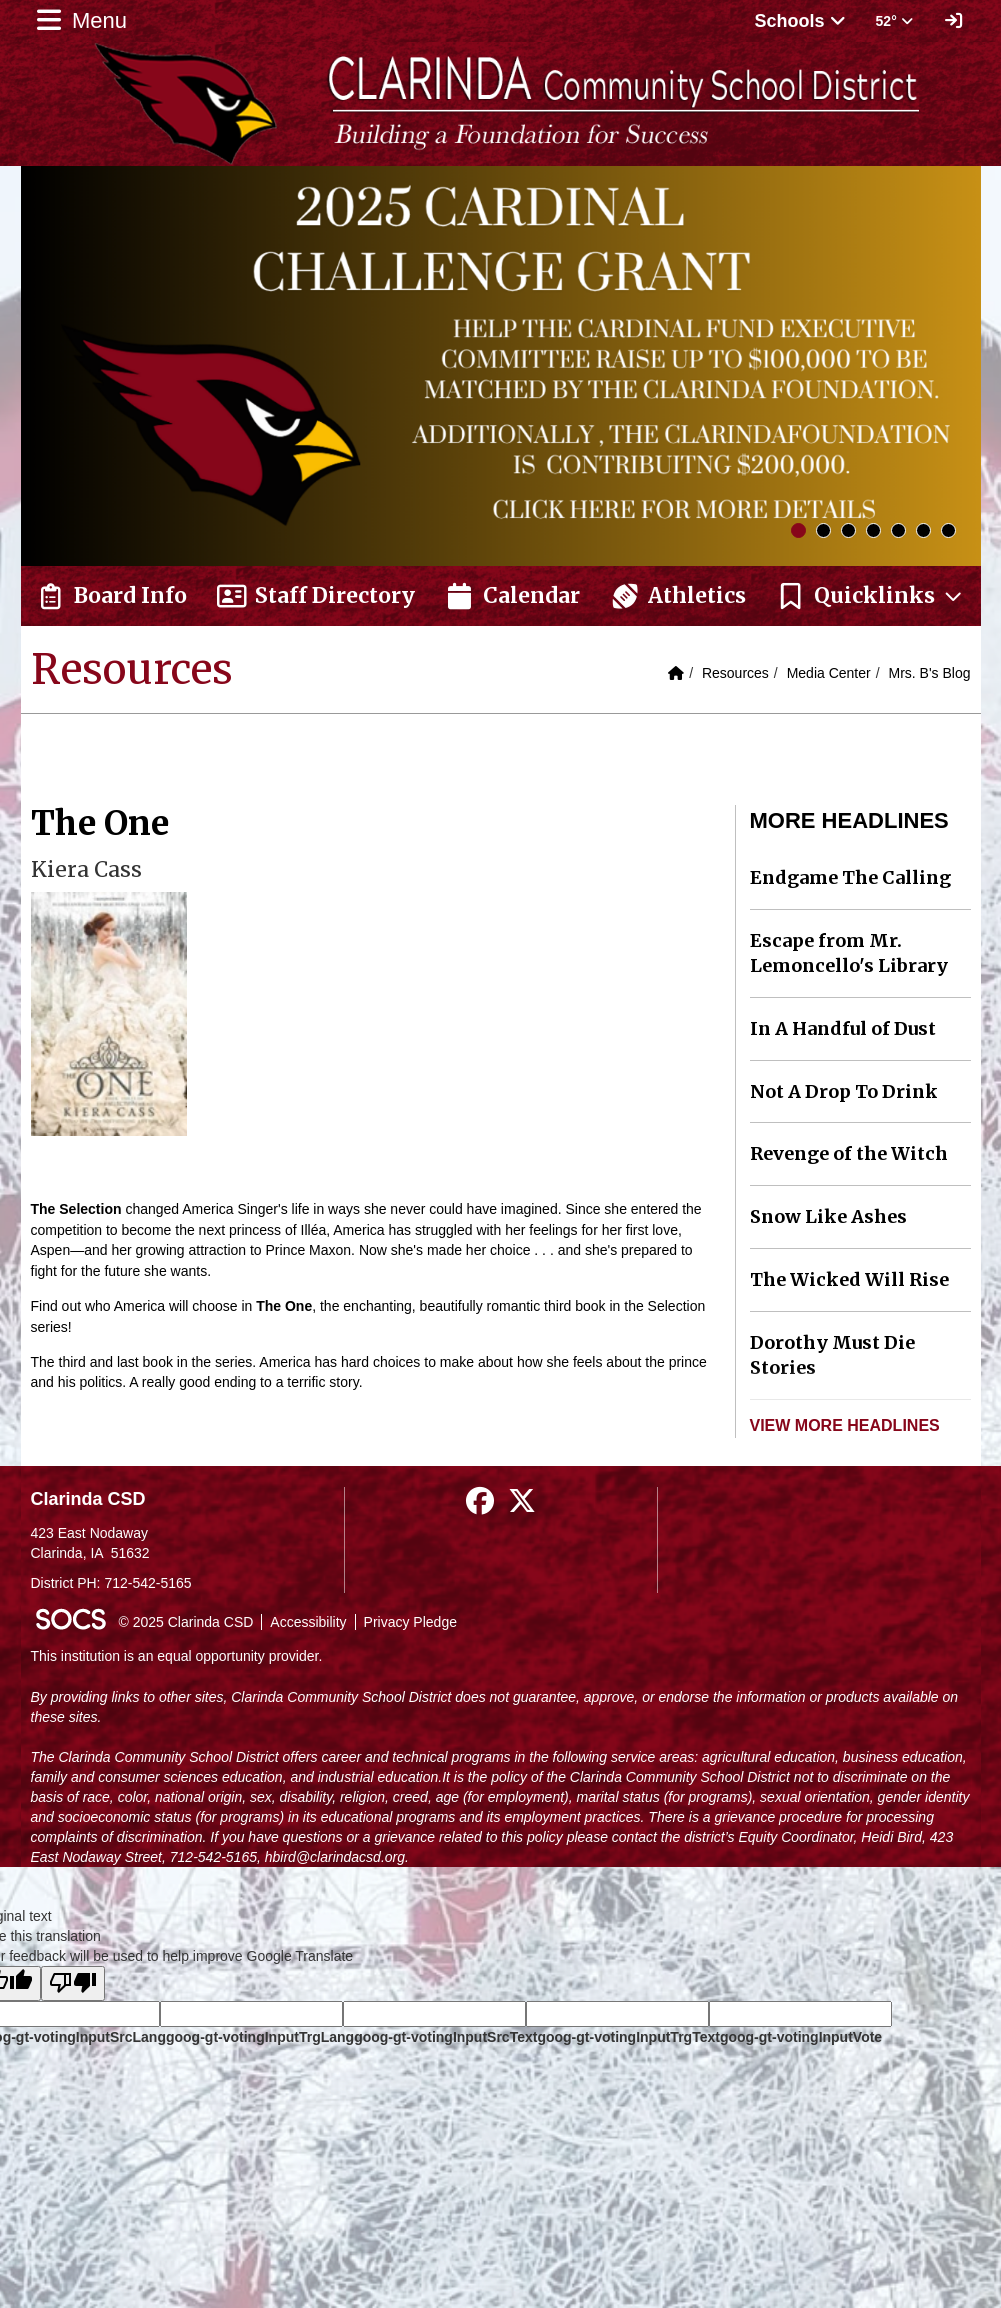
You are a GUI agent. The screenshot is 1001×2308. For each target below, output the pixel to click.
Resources (735, 673)
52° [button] (894, 21)
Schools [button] (800, 21)
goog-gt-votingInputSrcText (445, 2037)
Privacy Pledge (410, 1622)
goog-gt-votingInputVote (801, 2037)
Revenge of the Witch (849, 1153)
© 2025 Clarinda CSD (186, 1622)
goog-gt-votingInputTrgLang (260, 2037)
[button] (870, 596)
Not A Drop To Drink (844, 1091)
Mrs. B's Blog (929, 673)
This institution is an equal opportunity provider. (177, 1656)
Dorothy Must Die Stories (832, 1355)
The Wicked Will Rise (849, 1279)
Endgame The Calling (850, 877)
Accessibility (308, 1622)
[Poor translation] (73, 1983)
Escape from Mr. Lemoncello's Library (849, 953)
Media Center (829, 673)
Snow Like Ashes (828, 1216)
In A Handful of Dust (843, 1028)
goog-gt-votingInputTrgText (628, 2037)
